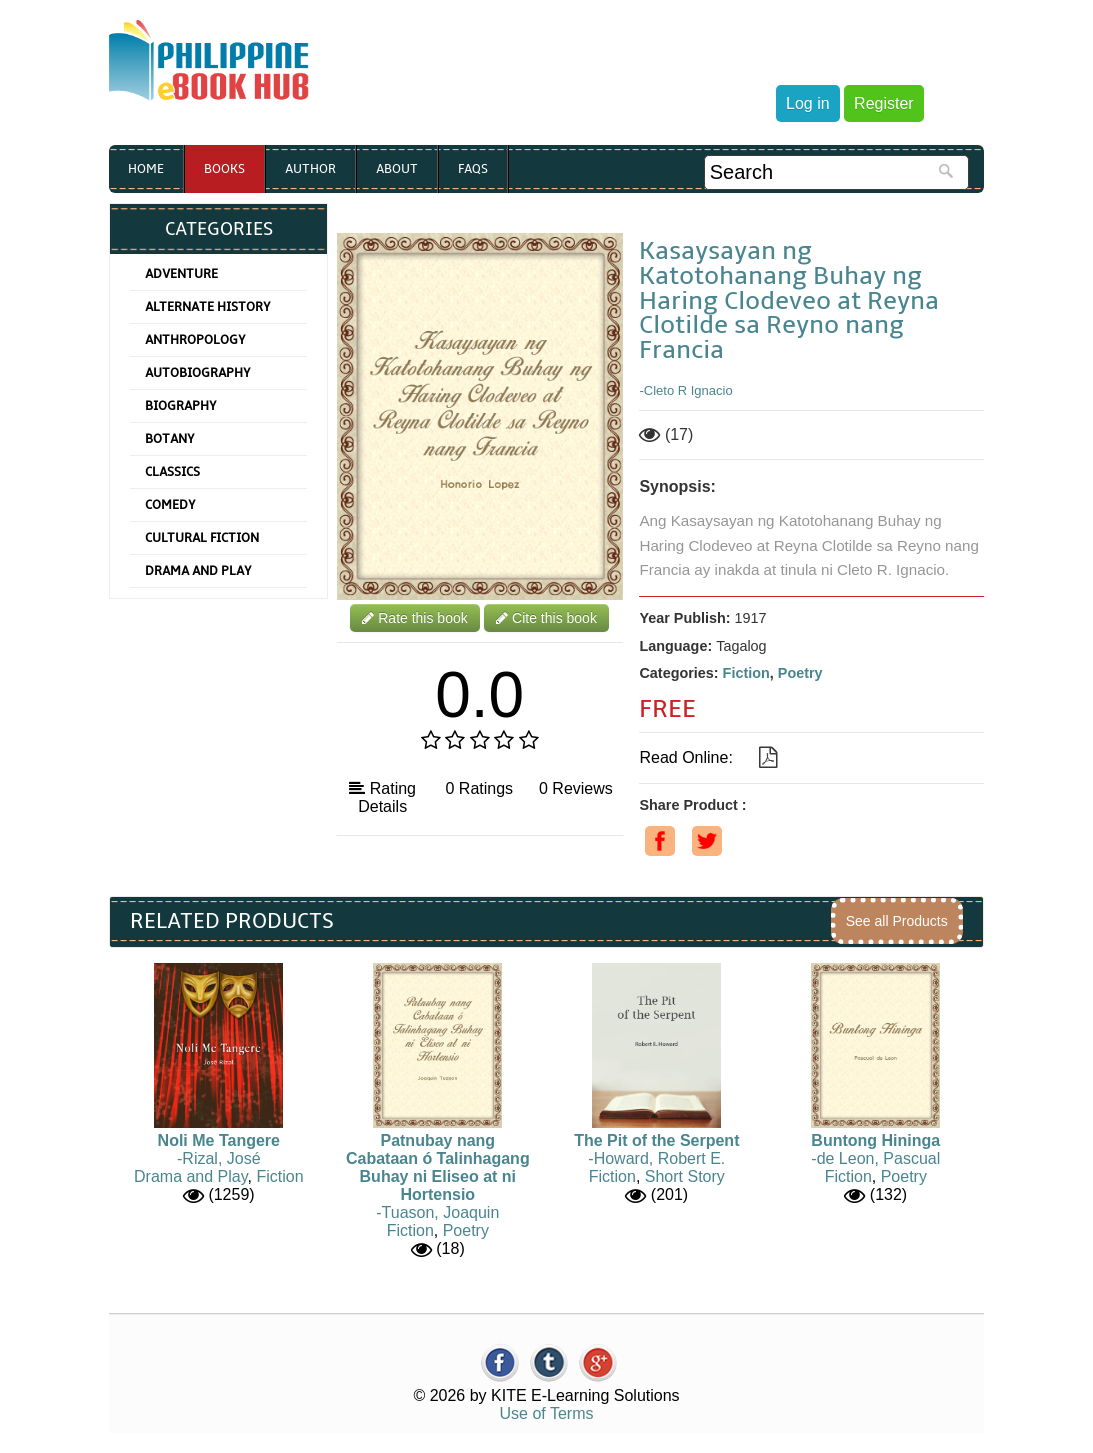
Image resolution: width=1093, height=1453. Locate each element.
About (397, 169)
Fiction (746, 673)
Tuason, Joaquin (441, 1212)
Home (146, 169)
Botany (170, 439)
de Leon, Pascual (879, 1158)
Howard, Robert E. (660, 1158)
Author (310, 169)
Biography (181, 406)
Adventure (181, 274)
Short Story (685, 1176)
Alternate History (208, 307)
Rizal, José (221, 1158)
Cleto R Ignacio (688, 390)
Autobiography (198, 373)
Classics (172, 472)
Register (884, 103)
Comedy (170, 505)
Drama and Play (198, 571)
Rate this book (414, 618)
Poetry (800, 673)
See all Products (897, 921)
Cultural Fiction (202, 538)
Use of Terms (547, 1413)
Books (224, 169)
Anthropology (195, 340)
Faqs (473, 169)
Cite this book (546, 618)
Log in (808, 103)
